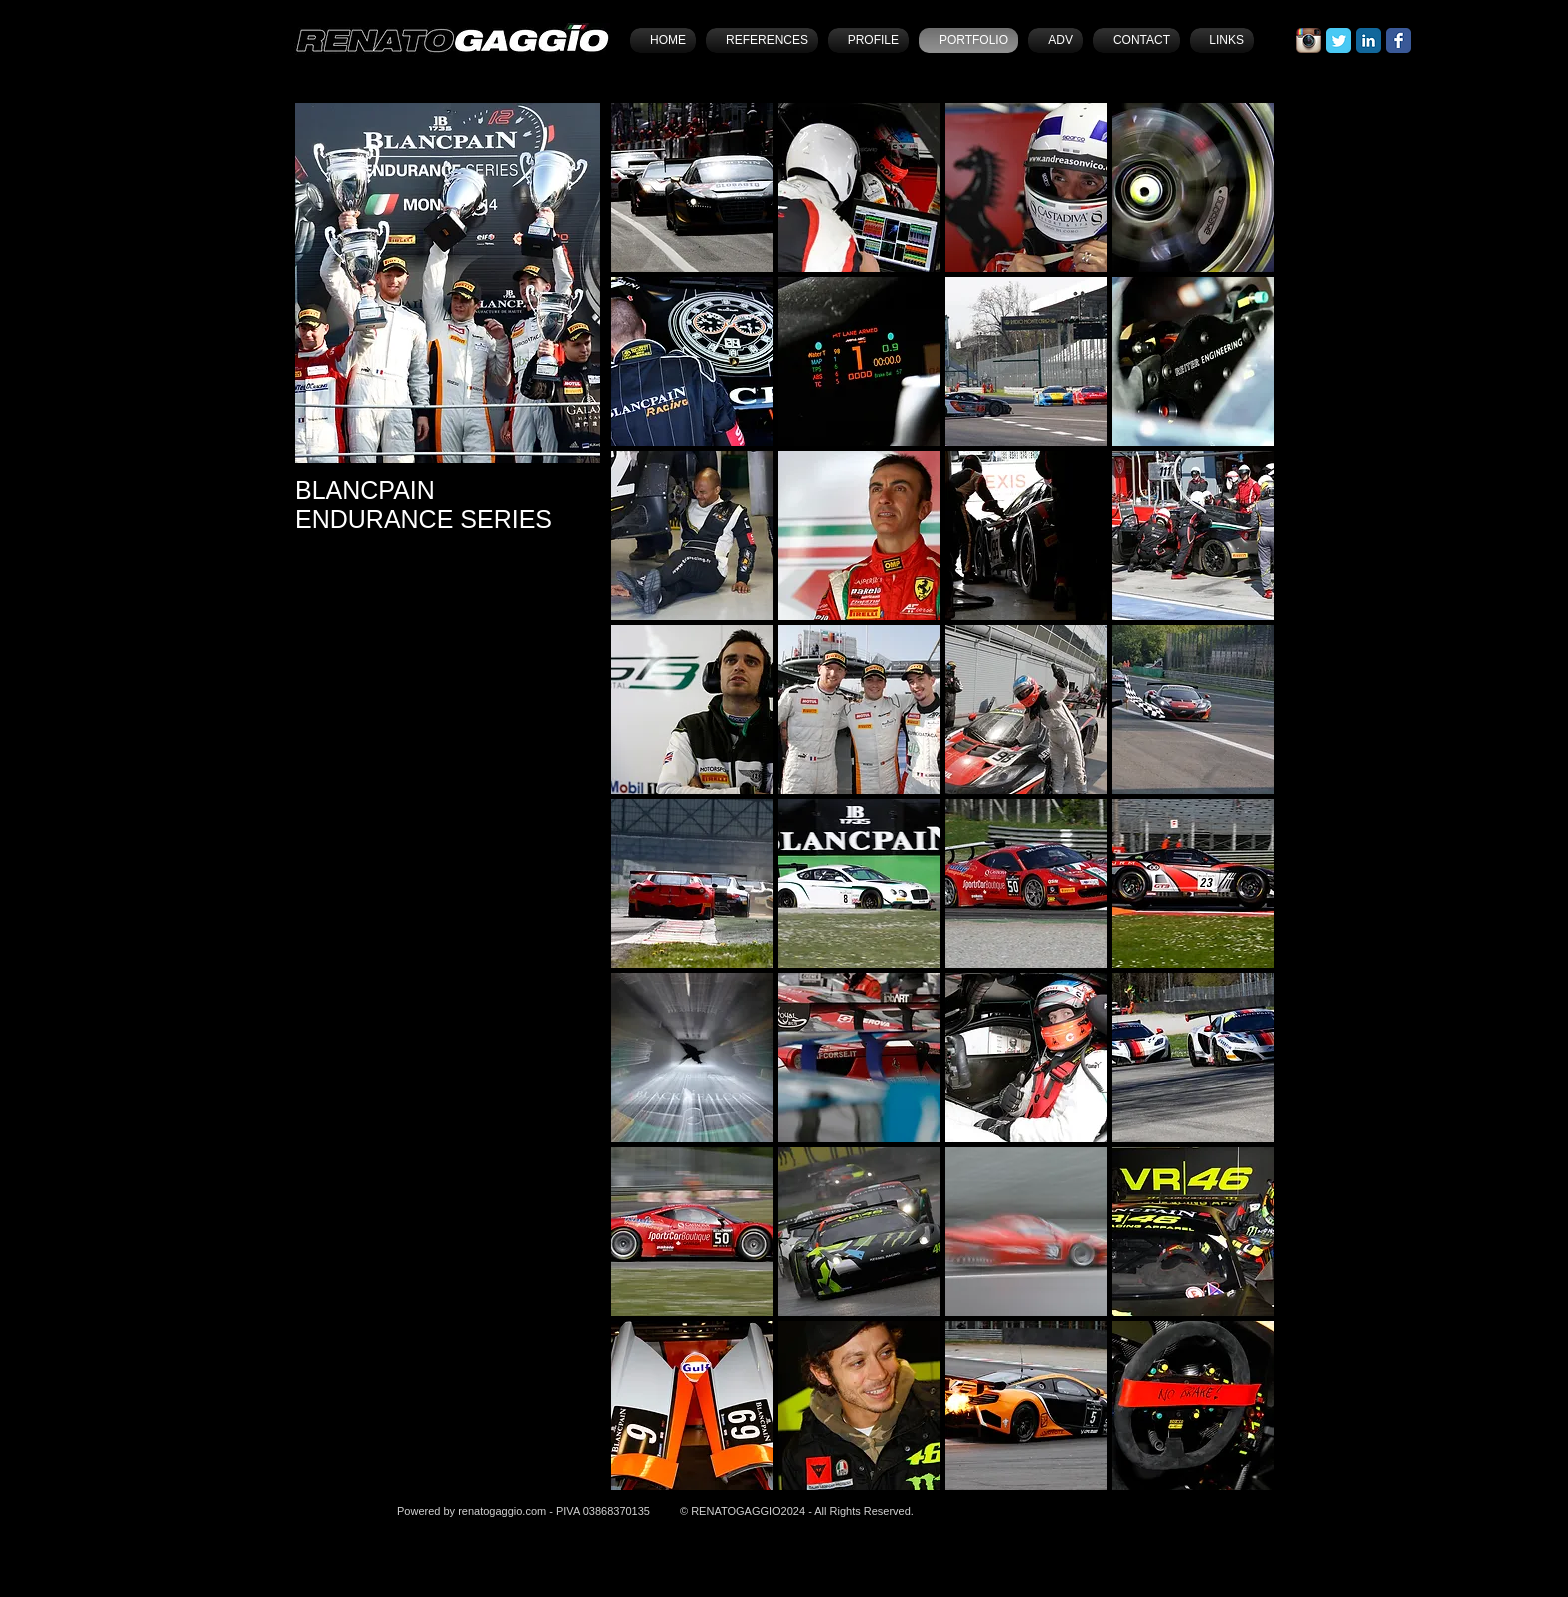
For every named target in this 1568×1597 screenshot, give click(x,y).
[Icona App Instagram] (1308, 40)
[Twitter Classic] (1338, 40)
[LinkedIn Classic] (1368, 40)
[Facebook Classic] (1398, 40)
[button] (692, 187)
